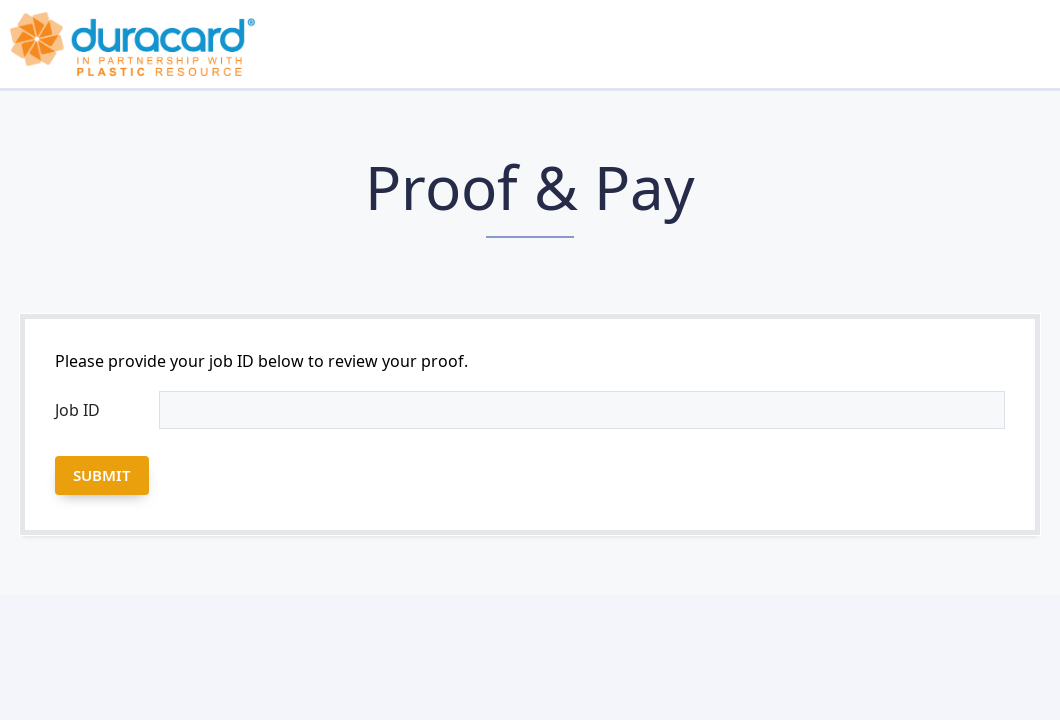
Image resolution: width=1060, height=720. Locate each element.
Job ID (77, 410)
